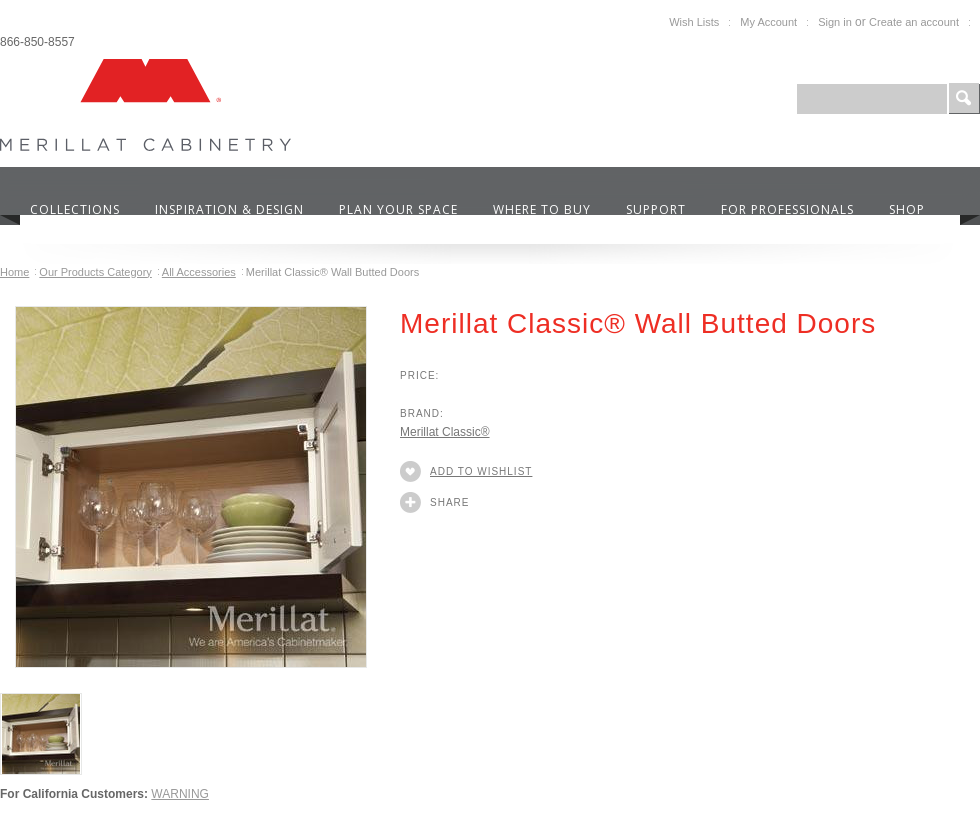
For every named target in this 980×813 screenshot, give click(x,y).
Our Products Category (95, 272)
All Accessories (199, 272)
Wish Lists (694, 22)
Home (14, 272)
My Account (768, 22)
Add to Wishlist (481, 471)
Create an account (914, 22)
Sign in (835, 22)
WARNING (180, 794)
